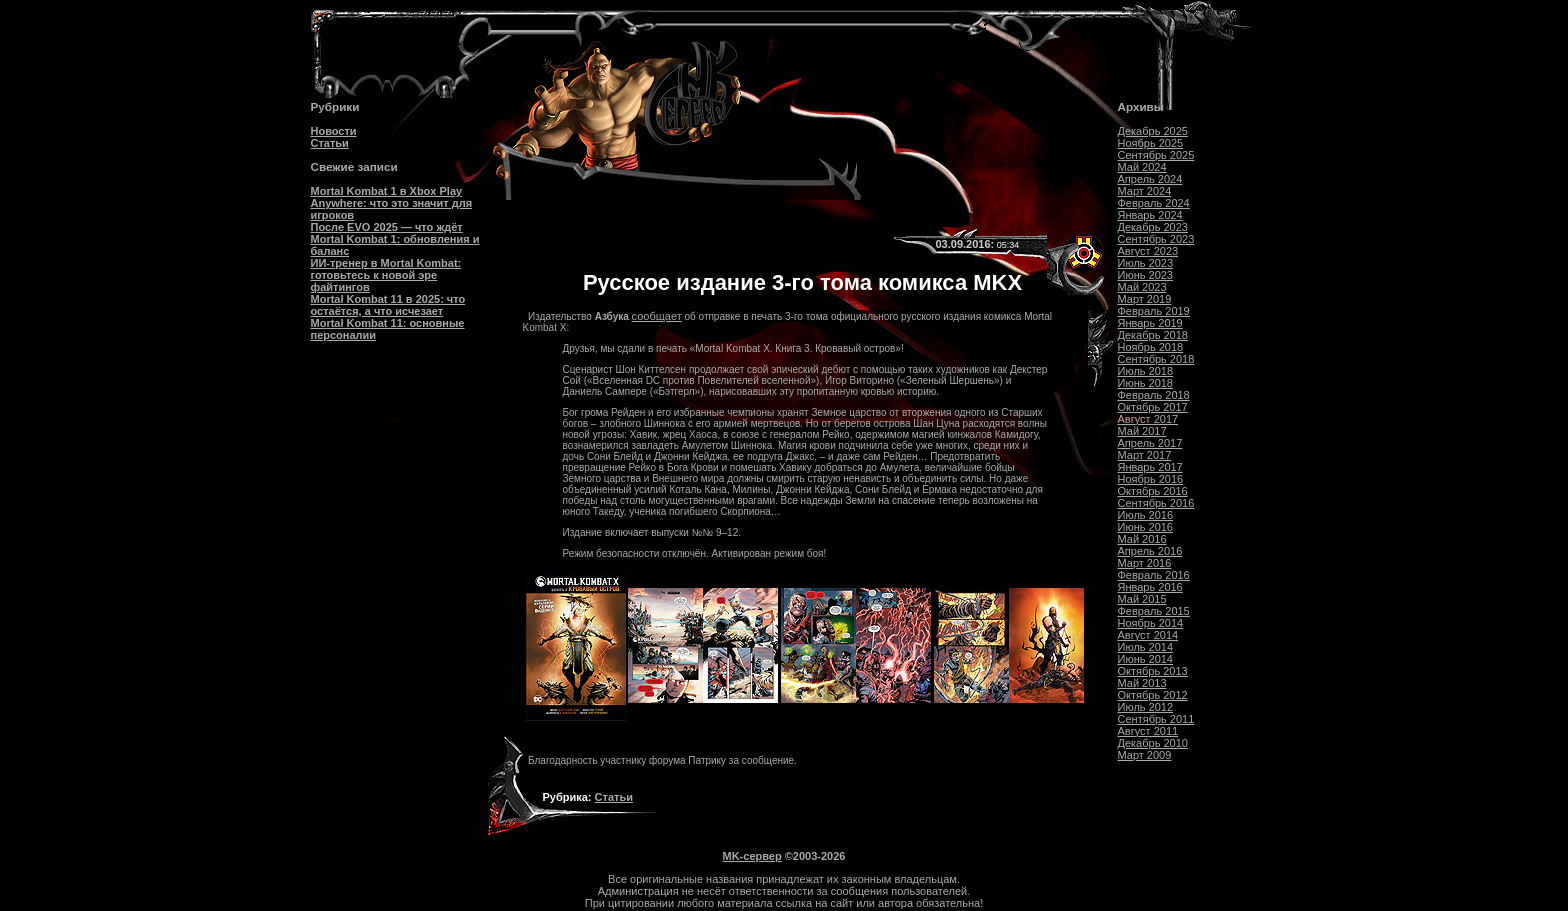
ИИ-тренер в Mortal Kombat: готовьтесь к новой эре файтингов (386, 275)
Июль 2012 (1146, 707)
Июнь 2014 (1146, 659)
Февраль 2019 (1154, 311)
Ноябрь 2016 (1151, 479)
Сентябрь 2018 (1156, 359)
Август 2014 (1148, 635)
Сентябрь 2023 (1156, 239)
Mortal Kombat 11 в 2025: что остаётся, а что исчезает (388, 305)
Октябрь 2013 (1153, 671)
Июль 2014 (1146, 647)
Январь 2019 (1150, 323)
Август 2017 (1148, 419)
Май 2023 (1142, 287)
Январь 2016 (1150, 587)
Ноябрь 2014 (1151, 623)
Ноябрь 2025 (1151, 143)
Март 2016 (1145, 563)
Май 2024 (1142, 167)
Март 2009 (1145, 755)
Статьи (330, 143)
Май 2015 (1142, 599)
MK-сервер (752, 856)
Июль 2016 (1146, 515)
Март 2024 (1145, 191)
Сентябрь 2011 (1156, 719)
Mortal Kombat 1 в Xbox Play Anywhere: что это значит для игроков (392, 203)
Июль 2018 (1146, 371)
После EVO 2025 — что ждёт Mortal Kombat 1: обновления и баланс (395, 239)
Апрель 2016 (1150, 551)
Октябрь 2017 (1153, 407)
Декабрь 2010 (1153, 743)
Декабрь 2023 (1153, 227)
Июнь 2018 (1146, 383)
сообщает (657, 316)
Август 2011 (1148, 731)
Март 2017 (1145, 455)
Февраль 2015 (1154, 611)
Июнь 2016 (1146, 527)
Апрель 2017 (1150, 443)
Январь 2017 (1150, 467)
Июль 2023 (1146, 263)
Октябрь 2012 (1153, 695)
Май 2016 (1142, 539)
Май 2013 (1142, 683)
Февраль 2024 (1154, 203)
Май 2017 (1142, 431)
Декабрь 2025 (1153, 131)
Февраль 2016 (1154, 575)
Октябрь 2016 (1153, 491)
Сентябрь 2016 (1156, 503)
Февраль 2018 (1154, 395)
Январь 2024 (1150, 215)
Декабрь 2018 (1153, 335)
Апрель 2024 (1150, 179)
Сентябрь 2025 (1156, 155)
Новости (334, 131)
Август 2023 (1148, 251)
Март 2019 (1145, 299)
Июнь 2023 (1146, 275)
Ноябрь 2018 (1151, 347)
